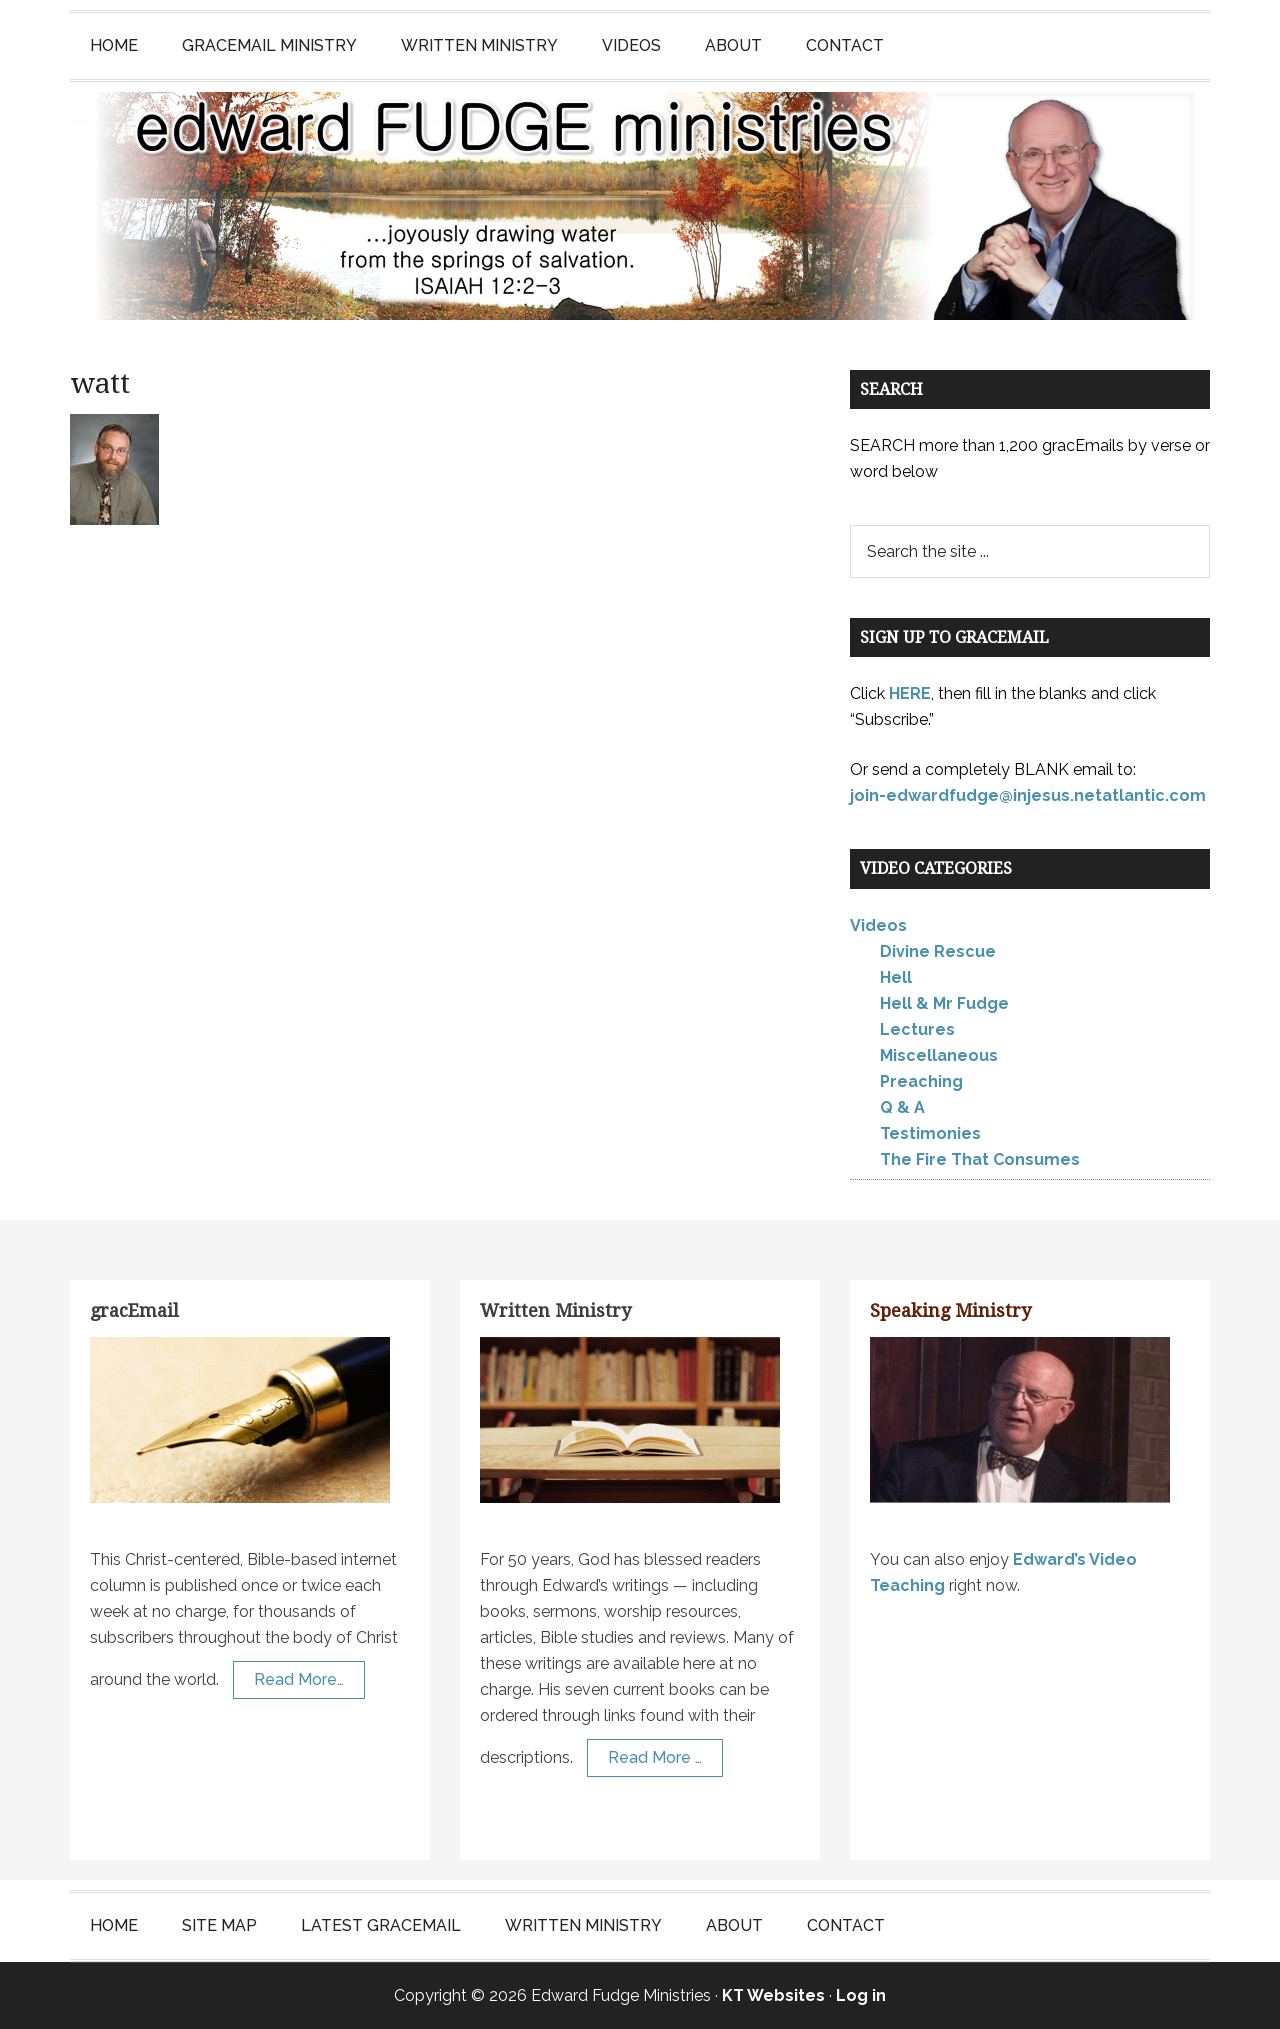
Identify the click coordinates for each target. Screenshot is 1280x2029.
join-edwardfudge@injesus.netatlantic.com (1028, 795)
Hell (896, 977)
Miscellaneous (939, 1055)
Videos (878, 925)
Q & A (902, 1107)
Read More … (655, 1757)
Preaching (921, 1081)
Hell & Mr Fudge (944, 1003)
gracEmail (134, 1310)
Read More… (299, 1679)
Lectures (917, 1029)
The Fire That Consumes (980, 1159)
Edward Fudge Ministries (640, 206)
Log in (861, 1995)
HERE (910, 693)
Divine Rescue (938, 951)
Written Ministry (555, 1310)
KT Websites (773, 1995)
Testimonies (930, 1133)
